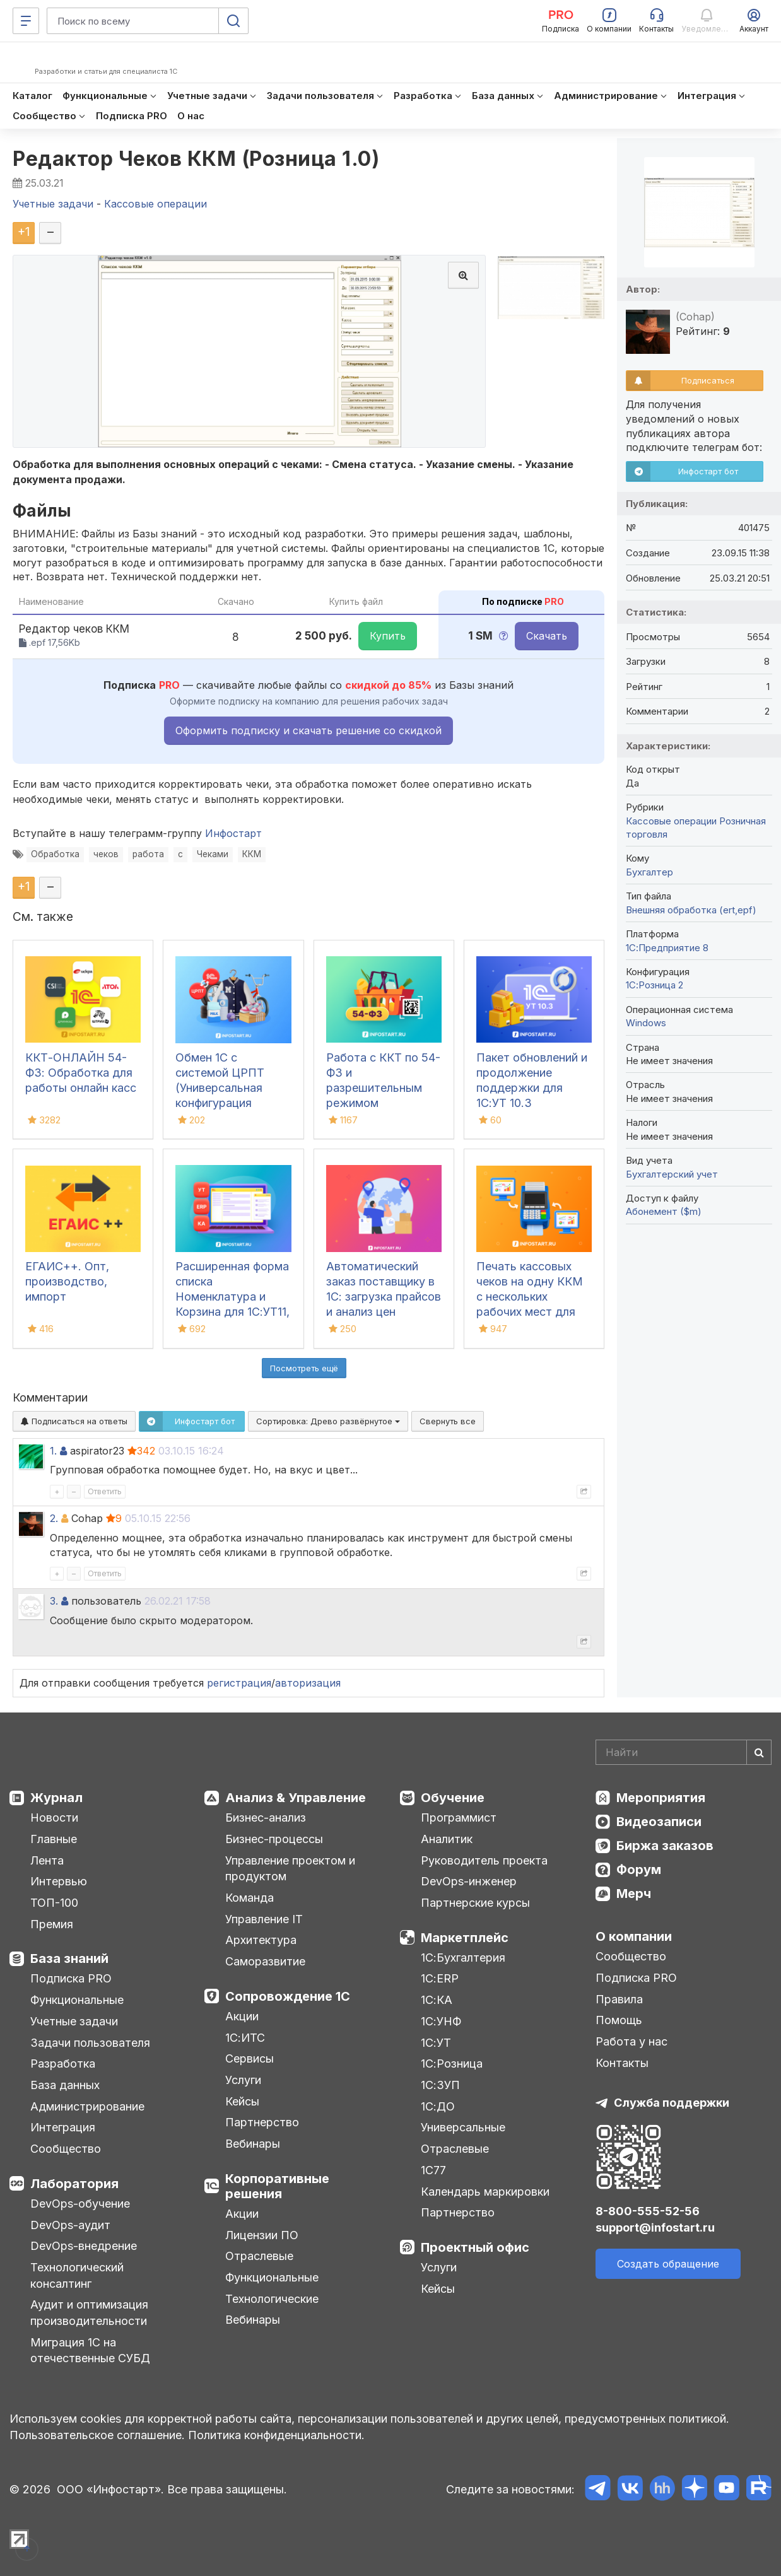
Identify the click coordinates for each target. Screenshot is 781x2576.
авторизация (308, 1683)
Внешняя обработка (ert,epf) (691, 910)
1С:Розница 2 (654, 985)
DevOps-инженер (469, 1881)
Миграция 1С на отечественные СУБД (90, 2350)
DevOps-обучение (80, 2203)
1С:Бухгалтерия (463, 1957)
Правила (619, 1999)
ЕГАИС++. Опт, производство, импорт (67, 1281)
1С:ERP (440, 1978)
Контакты (622, 2063)
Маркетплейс (464, 1937)
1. (53, 1450)
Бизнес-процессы (274, 1839)
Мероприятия (660, 1797)
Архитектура (261, 1940)
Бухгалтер (649, 872)
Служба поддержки (671, 2102)
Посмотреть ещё (304, 1368)
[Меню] (26, 21)
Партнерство (262, 2122)
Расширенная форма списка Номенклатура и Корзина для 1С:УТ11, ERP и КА (232, 1296)
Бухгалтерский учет (672, 1174)
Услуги (243, 2080)
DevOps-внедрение (83, 2245)
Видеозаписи (659, 1821)
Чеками (212, 854)
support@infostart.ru (655, 2227)
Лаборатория (74, 2183)
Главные (53, 1839)
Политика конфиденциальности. (276, 2435)
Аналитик (447, 1839)
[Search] (684, 1752)
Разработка (62, 2063)
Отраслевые (259, 2256)
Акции (242, 2016)
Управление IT (264, 1919)
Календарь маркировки (485, 2191)
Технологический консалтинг (77, 2275)
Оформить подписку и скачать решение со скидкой (308, 730)
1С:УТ (436, 2042)
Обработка (55, 854)
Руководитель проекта (484, 1860)
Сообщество (65, 2148)
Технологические (272, 2298)
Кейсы (242, 2101)
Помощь (619, 2020)
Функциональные (77, 1999)
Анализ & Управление (295, 1797)
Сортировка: (328, 1421)
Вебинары (252, 2143)
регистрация (239, 1683)
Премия (51, 1924)
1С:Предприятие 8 (667, 948)
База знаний (69, 1958)
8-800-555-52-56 (648, 2211)
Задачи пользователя (90, 2042)
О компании (634, 1936)
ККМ (251, 854)
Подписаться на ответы (74, 1421)
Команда (249, 1897)
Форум (638, 1869)
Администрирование (87, 2106)
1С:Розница (452, 2063)
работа (148, 854)
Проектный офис (475, 2247)
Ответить (105, 1491)
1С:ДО (438, 2106)
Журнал (56, 1797)
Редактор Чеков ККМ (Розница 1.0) (196, 158)
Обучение (452, 1797)
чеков (106, 854)
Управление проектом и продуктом (290, 1868)
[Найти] (759, 1752)
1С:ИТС (245, 2037)
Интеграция (62, 2127)
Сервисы (249, 2058)
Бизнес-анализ (265, 1817)
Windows (646, 1023)
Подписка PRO (71, 1978)
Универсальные (463, 2127)
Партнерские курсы (475, 1902)
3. (54, 1601)
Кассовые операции (671, 821)
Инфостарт (233, 833)
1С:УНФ (441, 2021)
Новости (54, 1817)
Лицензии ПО (261, 2235)
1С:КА (436, 1999)
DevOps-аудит (70, 2225)
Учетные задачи (74, 2021)
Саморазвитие (265, 1961)
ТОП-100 (54, 1902)
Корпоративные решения (277, 2186)
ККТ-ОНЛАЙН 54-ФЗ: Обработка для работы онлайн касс (80, 1072)
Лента (47, 1860)
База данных (65, 2085)
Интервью (58, 1881)
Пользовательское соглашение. (97, 2435)
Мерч (633, 1893)
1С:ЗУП (440, 2085)
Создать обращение (668, 2263)
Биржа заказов (664, 1845)
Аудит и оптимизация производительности (89, 2312)
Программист (458, 1817)
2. (54, 1518)
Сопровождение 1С (287, 1996)
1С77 (433, 2170)
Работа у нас (631, 2041)
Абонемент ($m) (664, 1211)
